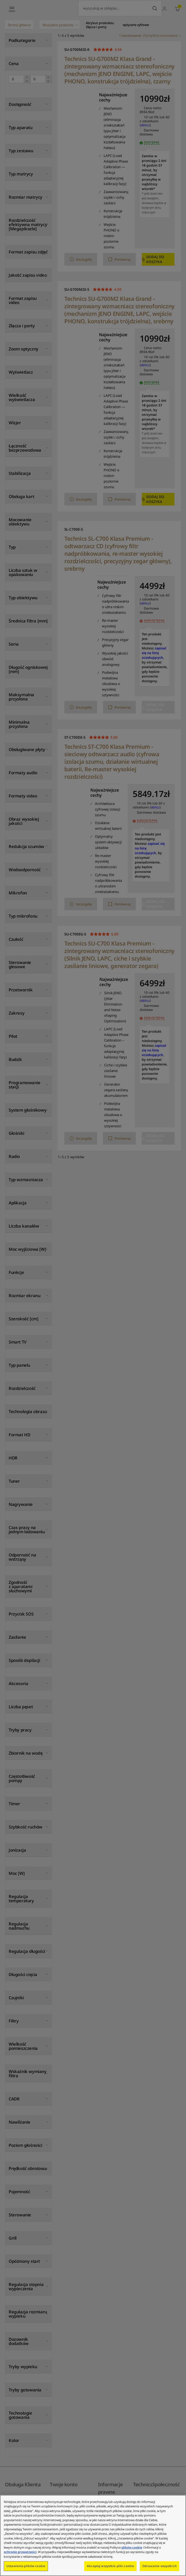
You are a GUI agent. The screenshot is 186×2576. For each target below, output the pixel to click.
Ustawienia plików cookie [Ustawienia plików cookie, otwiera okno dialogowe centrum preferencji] (25, 2566)
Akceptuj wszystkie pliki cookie (110, 2566)
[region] (93, 2535)
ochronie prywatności (20, 2552)
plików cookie (131, 2547)
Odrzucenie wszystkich (159, 2566)
